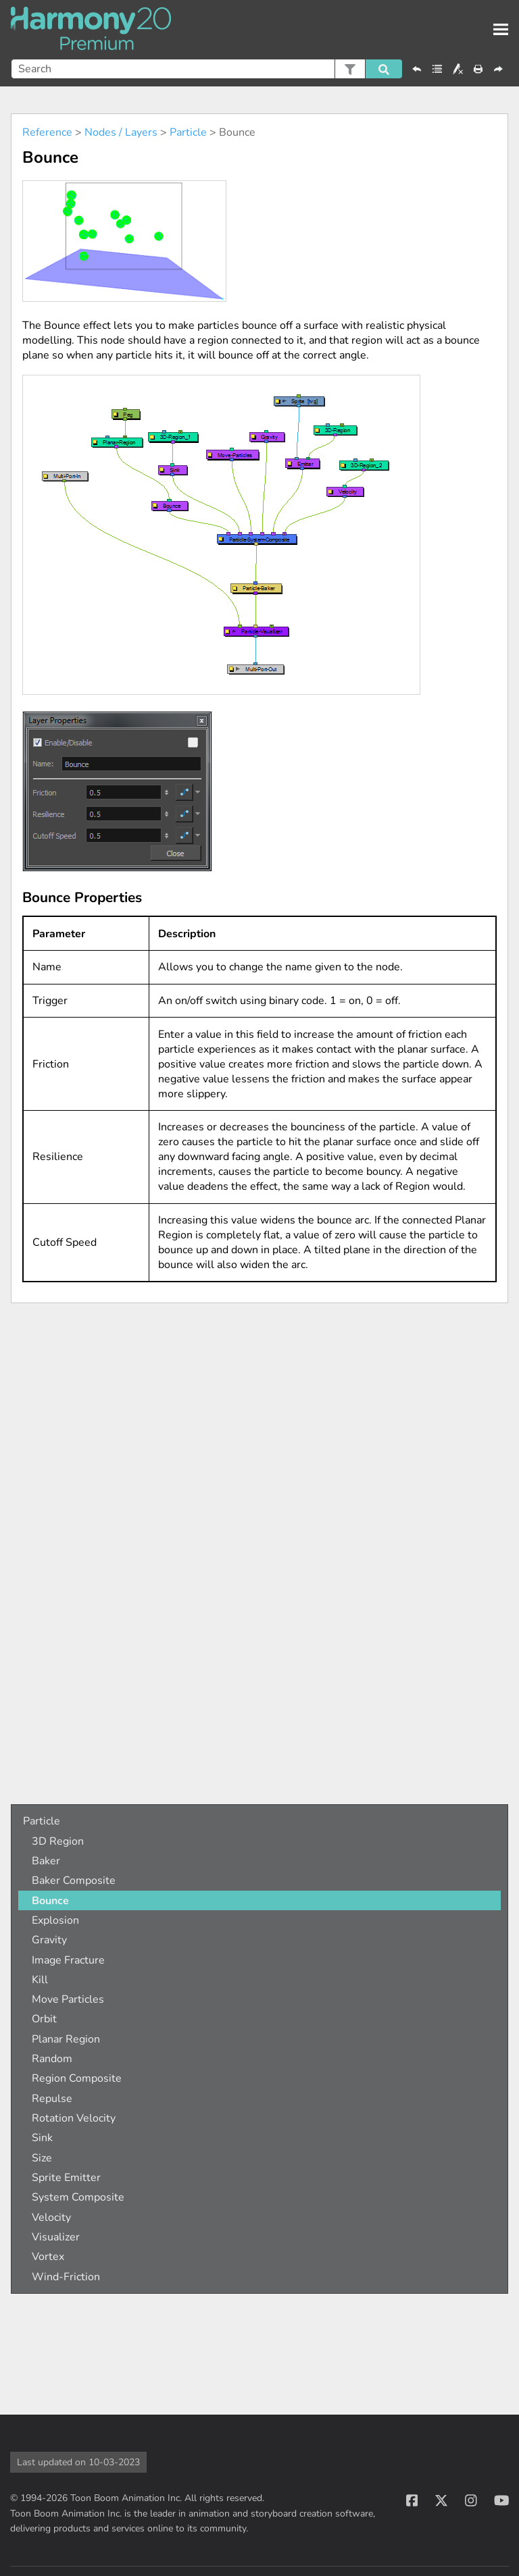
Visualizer (56, 2237)
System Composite (78, 2197)
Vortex (48, 2256)
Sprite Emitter (66, 2177)
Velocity (51, 2217)
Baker (46, 1861)
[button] (350, 69)
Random (52, 2058)
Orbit (44, 2019)
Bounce (50, 1900)
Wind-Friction (66, 2276)
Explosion (55, 1920)
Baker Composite (74, 1880)
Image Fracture (68, 1960)
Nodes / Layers (120, 132)
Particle (188, 132)
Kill (40, 1979)
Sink (42, 2137)
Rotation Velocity (74, 2118)
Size (42, 2158)
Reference (47, 132)
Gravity (49, 1940)
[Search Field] (207, 69)
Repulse (52, 2098)
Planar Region (66, 2039)
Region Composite (77, 2078)
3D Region (58, 1841)
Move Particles (68, 1999)
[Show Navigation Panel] (501, 30)
